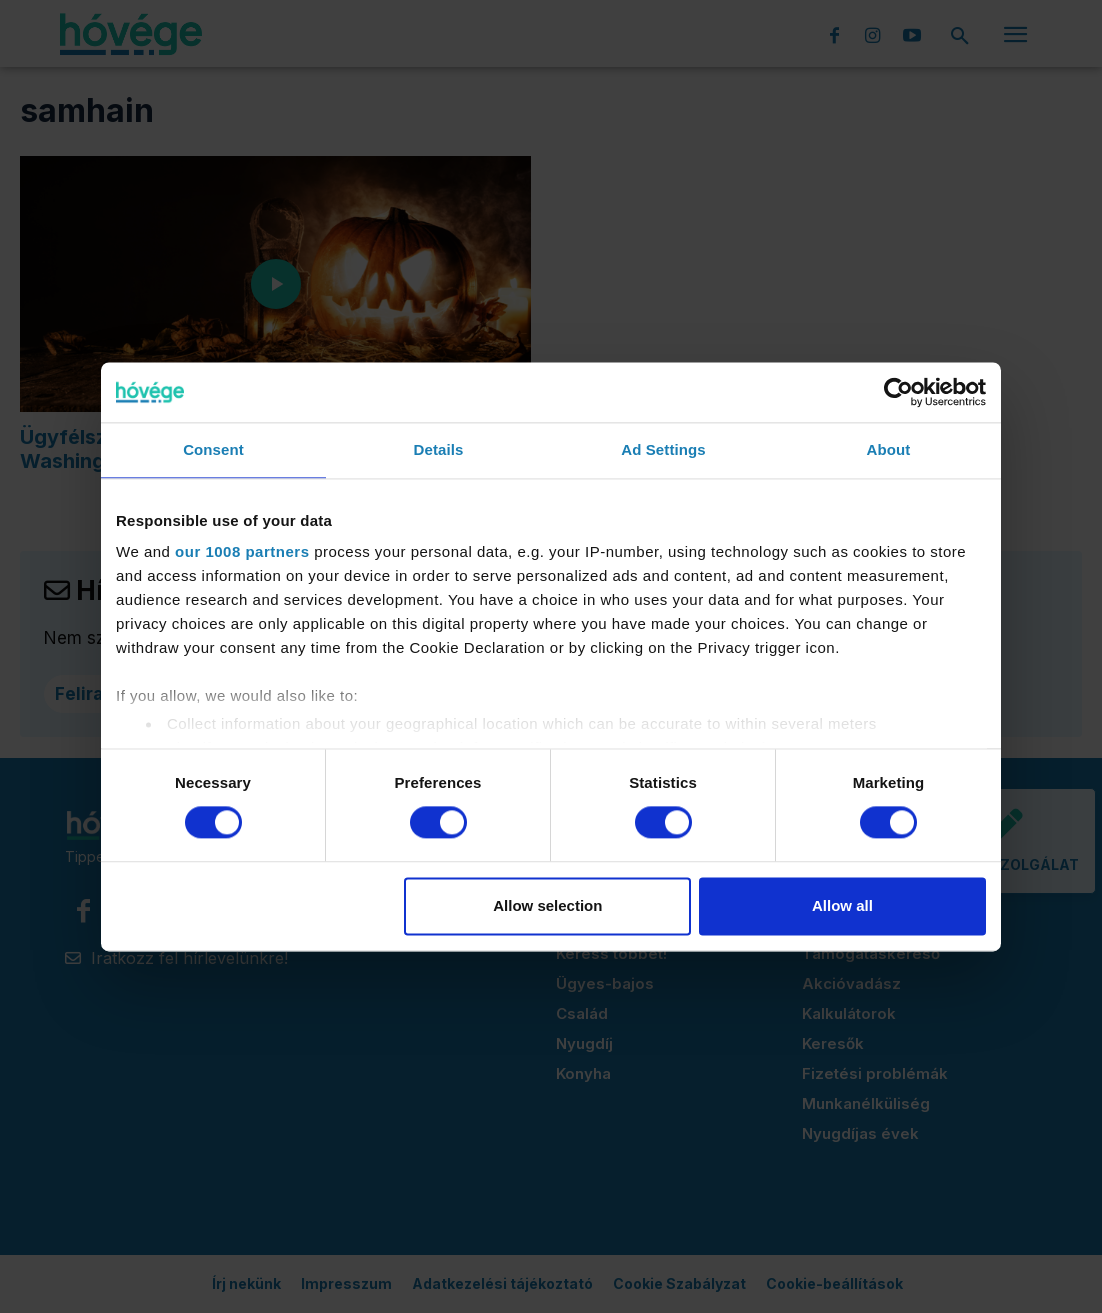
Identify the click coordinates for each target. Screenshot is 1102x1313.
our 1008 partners (242, 551)
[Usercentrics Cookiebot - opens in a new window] (898, 392)
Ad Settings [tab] (663, 449)
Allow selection (547, 905)
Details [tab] (439, 449)
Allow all (842, 905)
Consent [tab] (213, 449)
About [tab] (889, 449)
